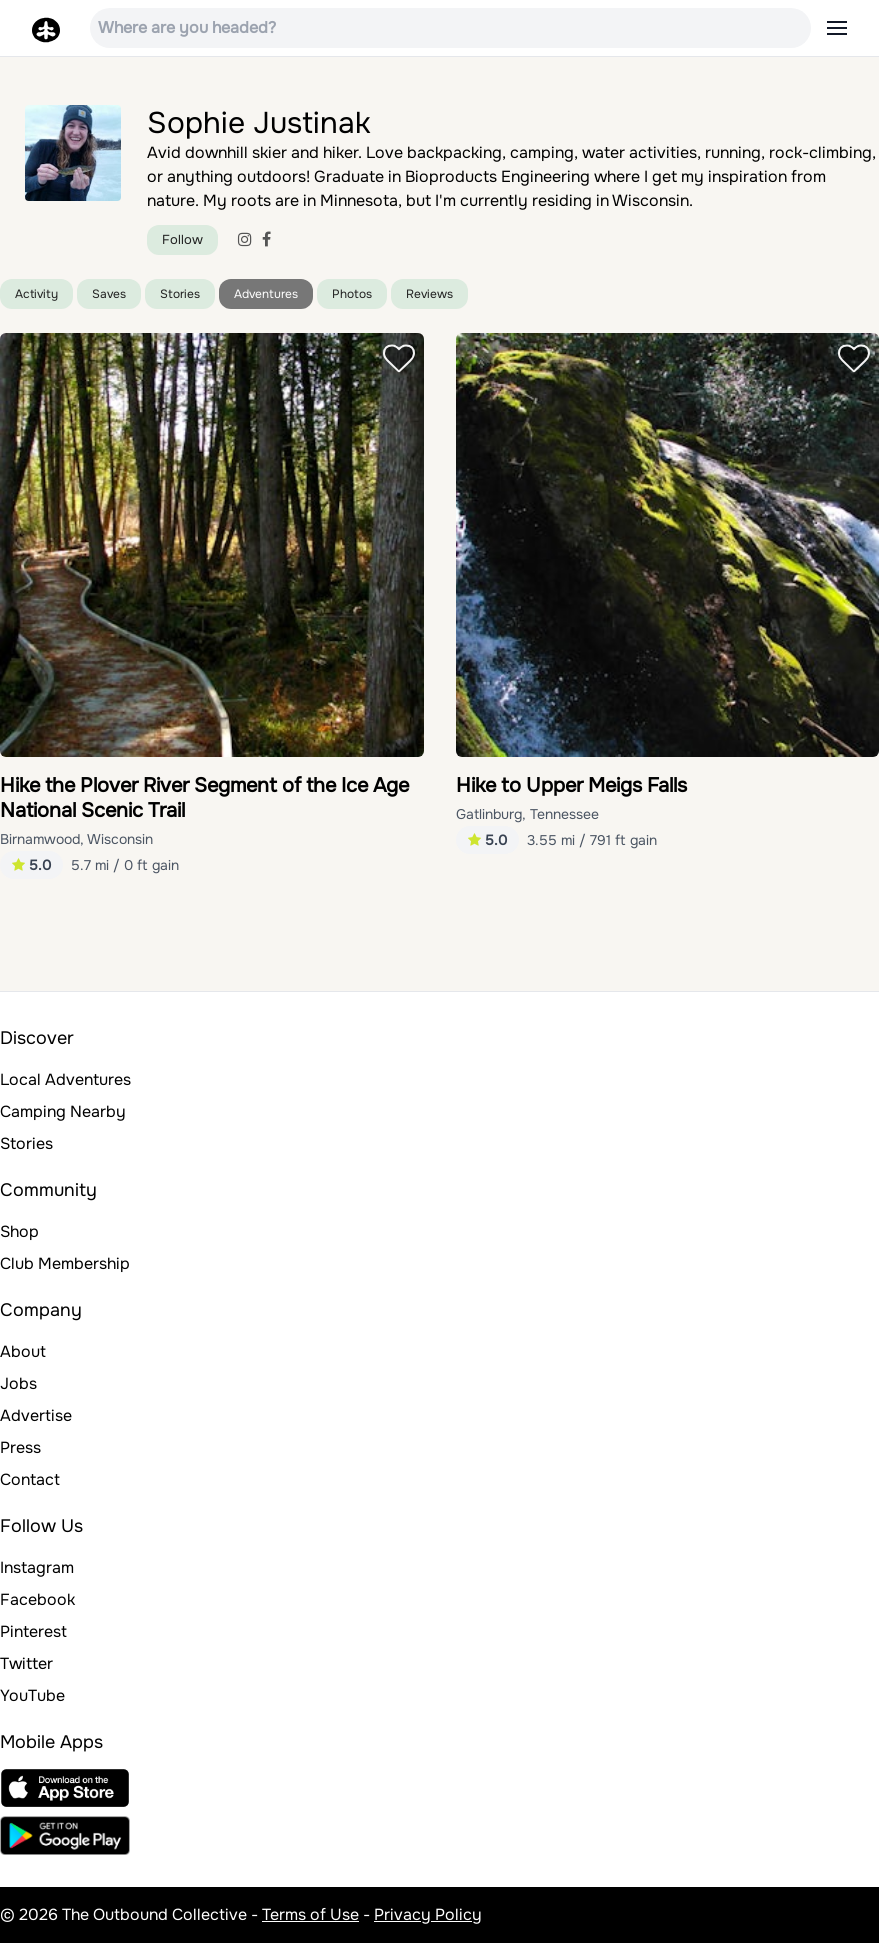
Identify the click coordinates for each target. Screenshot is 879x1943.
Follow (182, 239)
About (23, 1351)
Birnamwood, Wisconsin (76, 839)
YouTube (32, 1695)
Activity (36, 294)
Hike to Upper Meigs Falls (571, 785)
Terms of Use (310, 1914)
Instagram (37, 1567)
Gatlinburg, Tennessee (527, 814)
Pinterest (33, 1631)
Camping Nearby (63, 1111)
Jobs (18, 1383)
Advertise (36, 1415)
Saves (109, 294)
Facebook (37, 1599)
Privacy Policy (428, 1914)
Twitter (26, 1663)
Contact (30, 1479)
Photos (352, 294)
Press (20, 1447)
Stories (180, 294)
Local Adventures (65, 1079)
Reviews (429, 294)
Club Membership (65, 1263)
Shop (19, 1231)
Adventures (266, 294)
